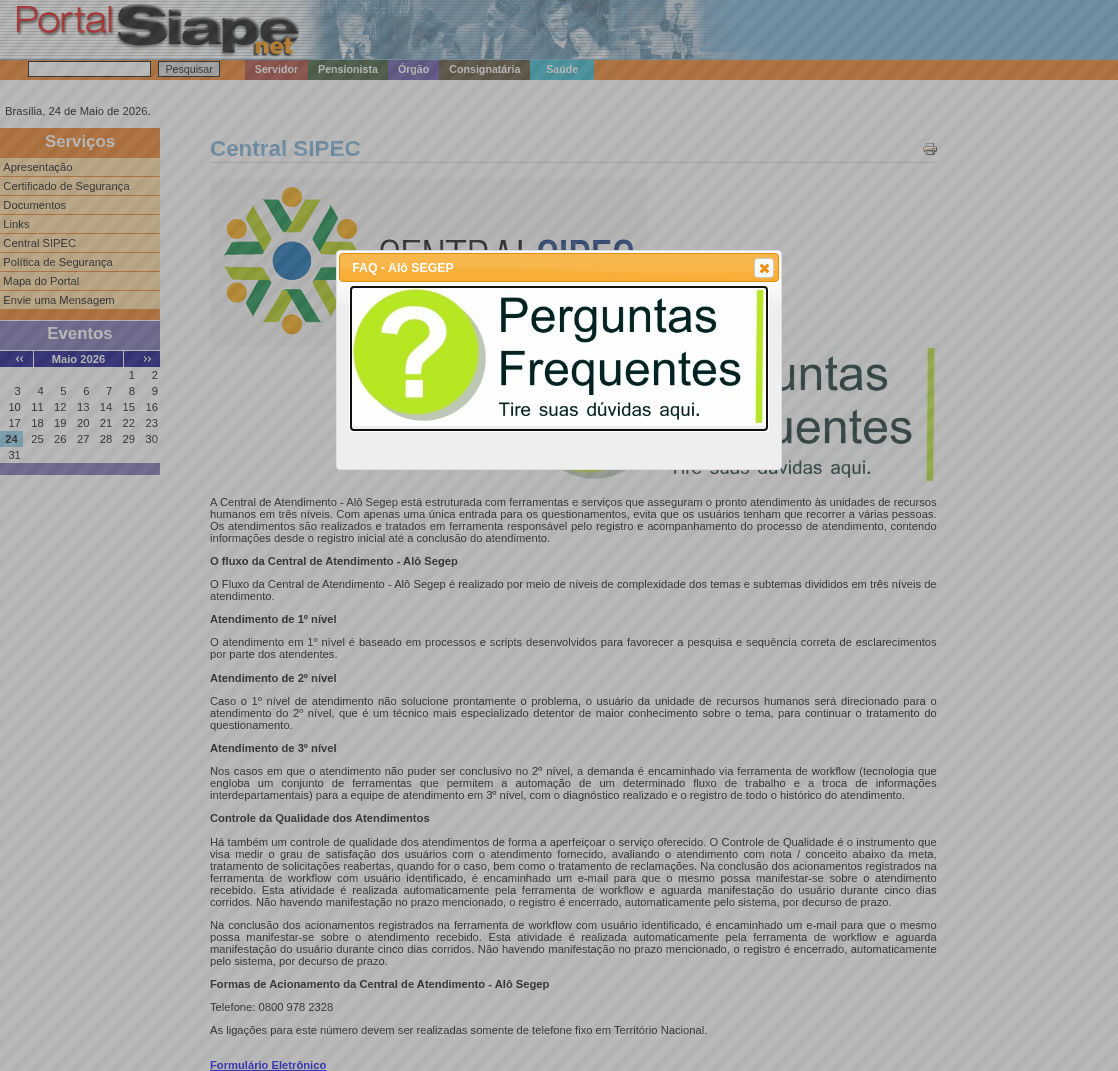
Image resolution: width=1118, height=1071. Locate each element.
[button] (764, 268)
